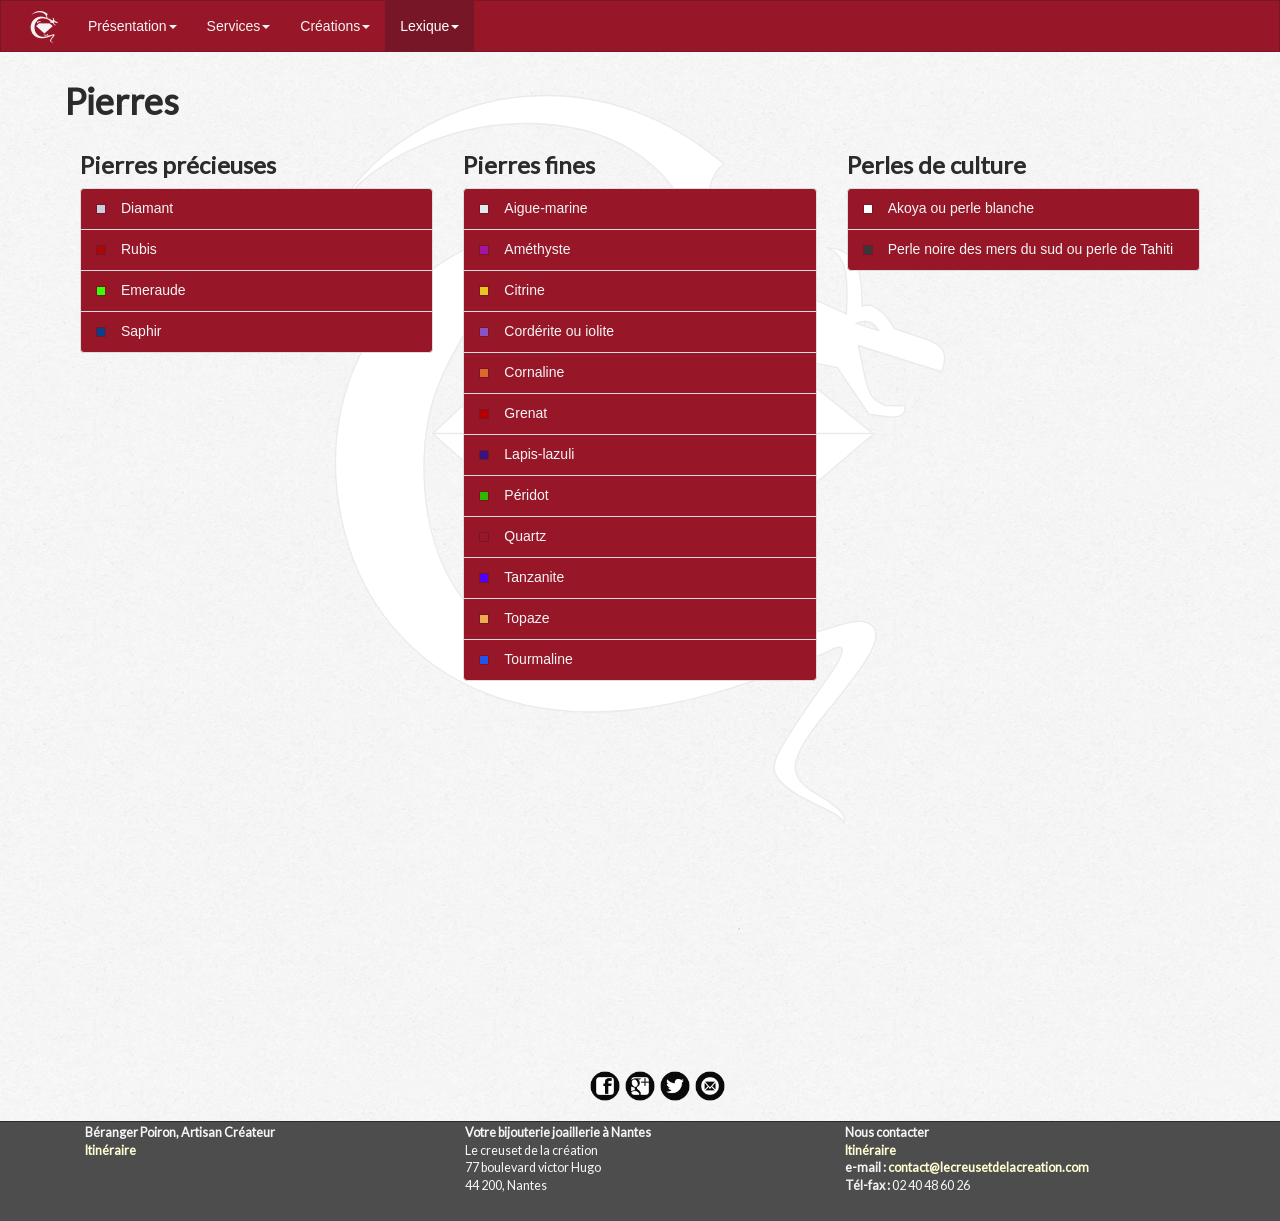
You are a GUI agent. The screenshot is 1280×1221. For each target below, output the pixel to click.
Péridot (513, 495)
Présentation (132, 26)
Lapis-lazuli (526, 454)
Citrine (511, 290)
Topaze (514, 618)
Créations (335, 26)
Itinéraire (110, 1150)
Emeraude (141, 290)
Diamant (134, 208)
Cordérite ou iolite (546, 331)
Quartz (512, 536)
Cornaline (521, 372)
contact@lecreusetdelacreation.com (988, 1167)
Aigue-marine (533, 208)
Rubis (126, 249)
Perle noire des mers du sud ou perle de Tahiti (1018, 249)
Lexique (429, 26)
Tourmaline (525, 659)
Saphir (128, 331)
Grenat (513, 413)
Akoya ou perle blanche (948, 208)
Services (239, 26)
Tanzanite (521, 577)
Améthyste (524, 249)
